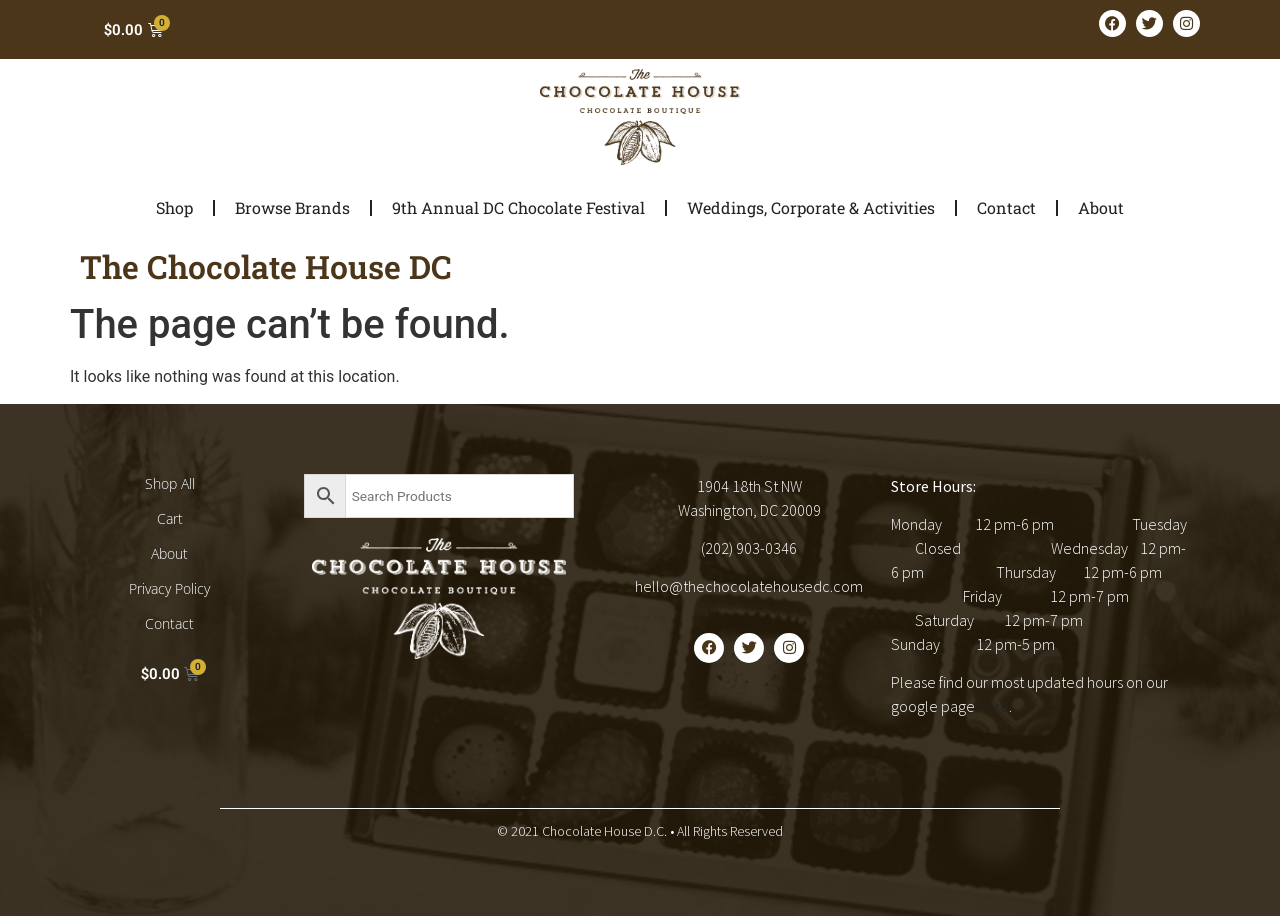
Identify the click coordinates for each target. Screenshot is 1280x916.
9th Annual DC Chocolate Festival (518, 207)
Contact (1006, 207)
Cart (170, 518)
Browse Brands (292, 207)
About (1101, 207)
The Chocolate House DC (266, 266)
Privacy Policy (169, 588)
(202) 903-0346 (749, 548)
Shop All (170, 483)
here (993, 706)
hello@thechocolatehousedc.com (749, 586)
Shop (174, 207)
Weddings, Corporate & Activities (811, 207)
